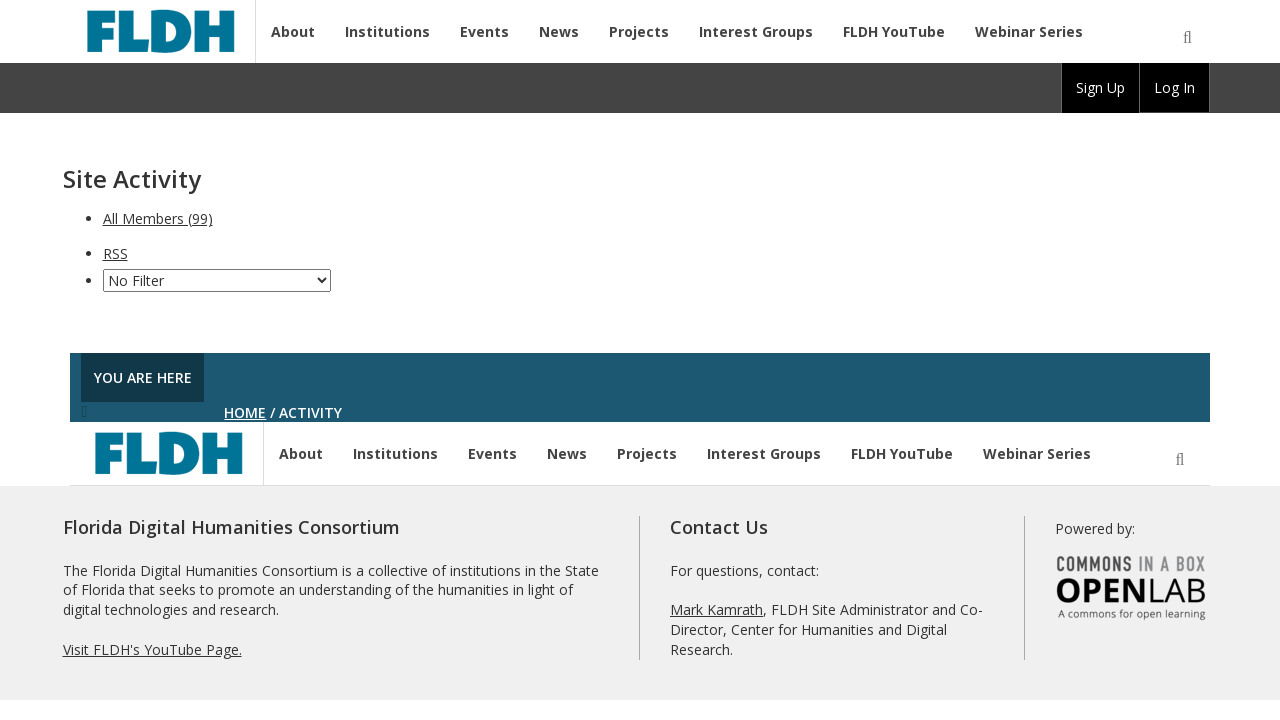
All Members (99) (158, 218)
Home (245, 412)
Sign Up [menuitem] (1100, 87)
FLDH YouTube (894, 31)
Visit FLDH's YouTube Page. (152, 649)
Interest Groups (756, 31)
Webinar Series (1029, 31)
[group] (1100, 88)
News (559, 31)
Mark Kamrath (716, 609)
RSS (115, 253)
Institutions (387, 31)
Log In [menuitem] (1174, 87)
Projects (639, 31)
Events (484, 31)
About (293, 31)
